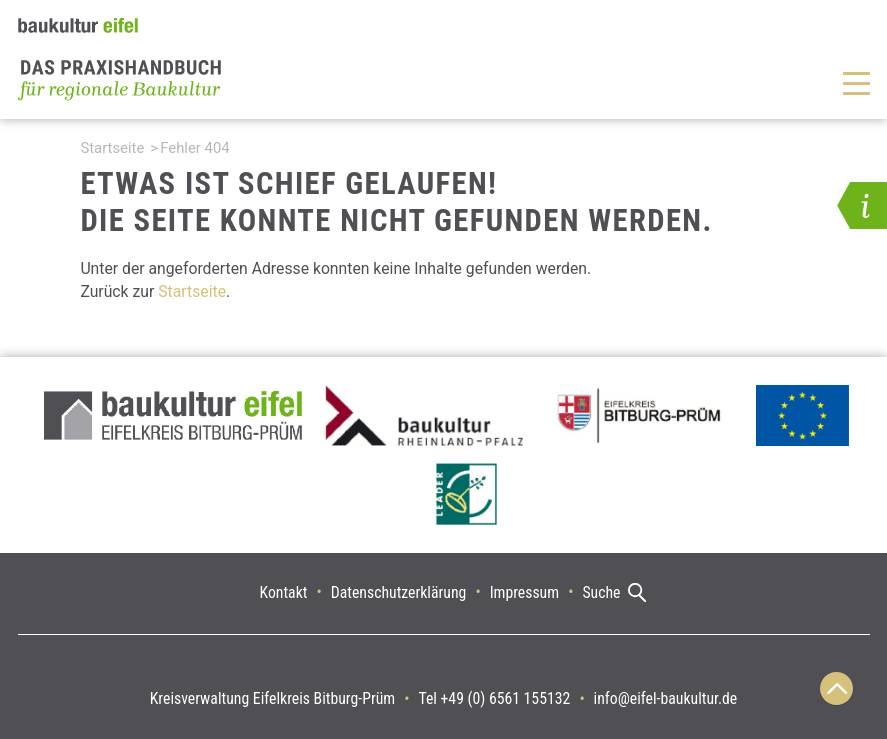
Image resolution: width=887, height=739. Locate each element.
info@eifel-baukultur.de (666, 698)
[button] (862, 205)
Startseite (112, 148)
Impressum (524, 592)
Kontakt (284, 592)
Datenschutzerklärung (399, 592)
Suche (601, 592)
